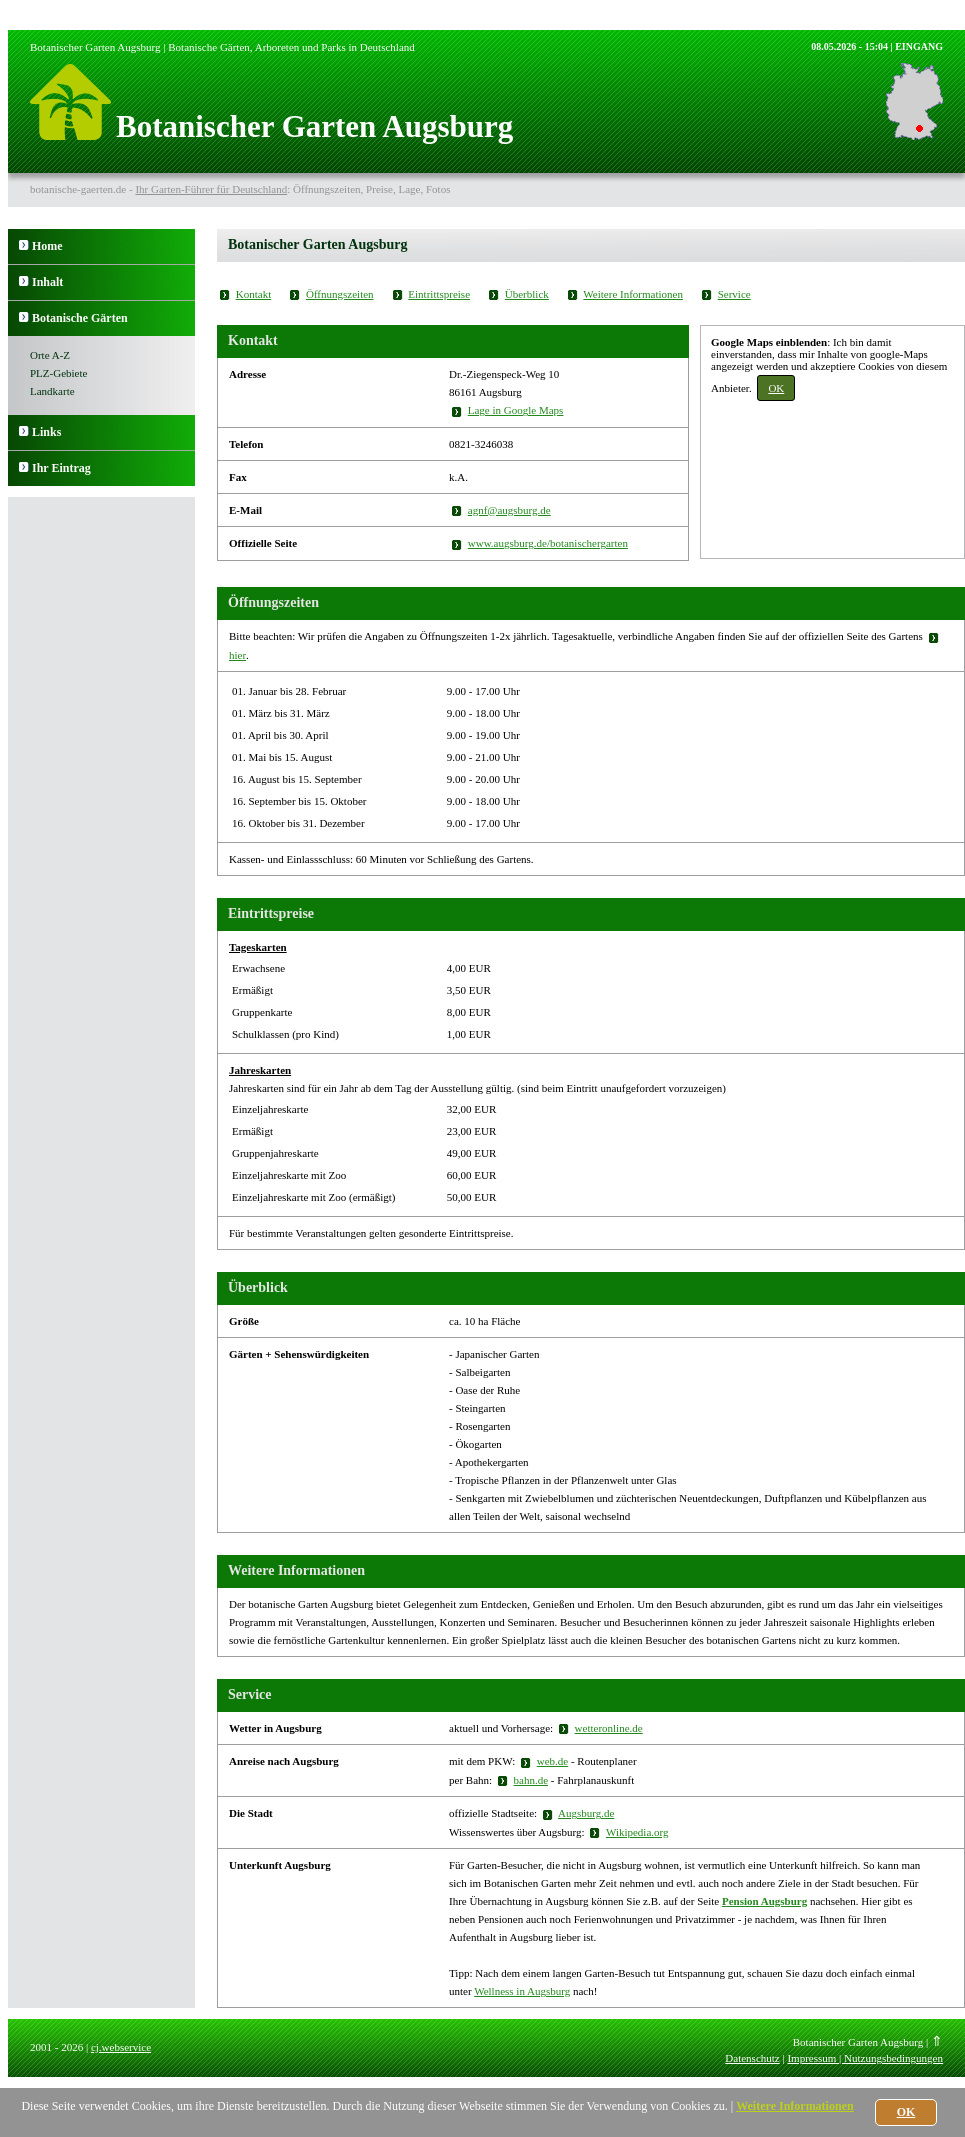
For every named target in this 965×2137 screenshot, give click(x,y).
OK (776, 388)
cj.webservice (121, 2047)
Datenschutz (752, 2058)
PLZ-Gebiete (58, 373)
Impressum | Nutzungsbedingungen (865, 2058)
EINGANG (919, 46)
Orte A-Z (50, 355)
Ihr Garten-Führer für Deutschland (211, 189)
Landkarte (52, 391)
